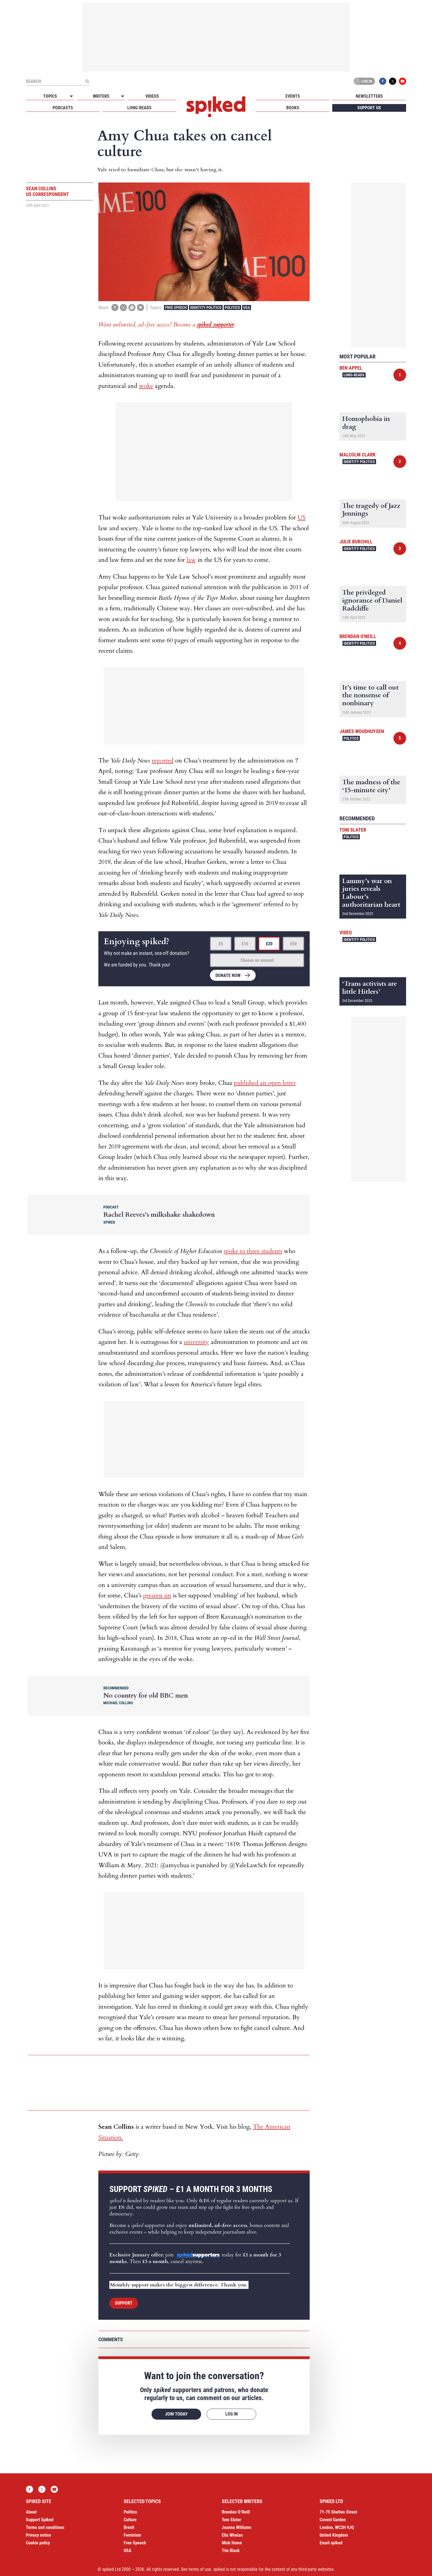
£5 (220, 943)
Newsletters (369, 96)
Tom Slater (352, 830)
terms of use (200, 2569)
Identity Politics (206, 307)
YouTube (402, 81)
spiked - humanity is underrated (216, 106)
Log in (363, 81)
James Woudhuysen (361, 731)
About (31, 2512)
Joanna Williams (236, 2527)
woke (146, 386)
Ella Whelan (232, 2535)
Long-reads (139, 107)
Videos (152, 96)
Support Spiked (39, 2519)
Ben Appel (350, 368)
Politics (232, 307)
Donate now (228, 975)
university (196, 1342)
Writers (101, 96)
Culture (130, 2519)
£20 (269, 943)
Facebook (382, 81)
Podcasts (63, 107)
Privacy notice (38, 2535)
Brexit (129, 2527)
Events (292, 96)
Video (345, 932)
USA (246, 307)
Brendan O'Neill (357, 636)
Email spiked (331, 2542)
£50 (293, 943)
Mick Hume (232, 2542)
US (302, 517)
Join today (176, 2414)
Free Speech (176, 307)
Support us (369, 107)
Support (124, 2303)
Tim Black (231, 2550)
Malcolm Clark (357, 455)
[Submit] (87, 81)
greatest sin (157, 1595)
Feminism (132, 2535)
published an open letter (265, 1083)
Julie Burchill (355, 541)
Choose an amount (257, 960)
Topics (50, 96)
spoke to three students (253, 1251)
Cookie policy (38, 2542)
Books (292, 107)
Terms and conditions (45, 2527)
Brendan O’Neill (236, 2512)
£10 (245, 943)
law (191, 560)
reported (163, 760)
